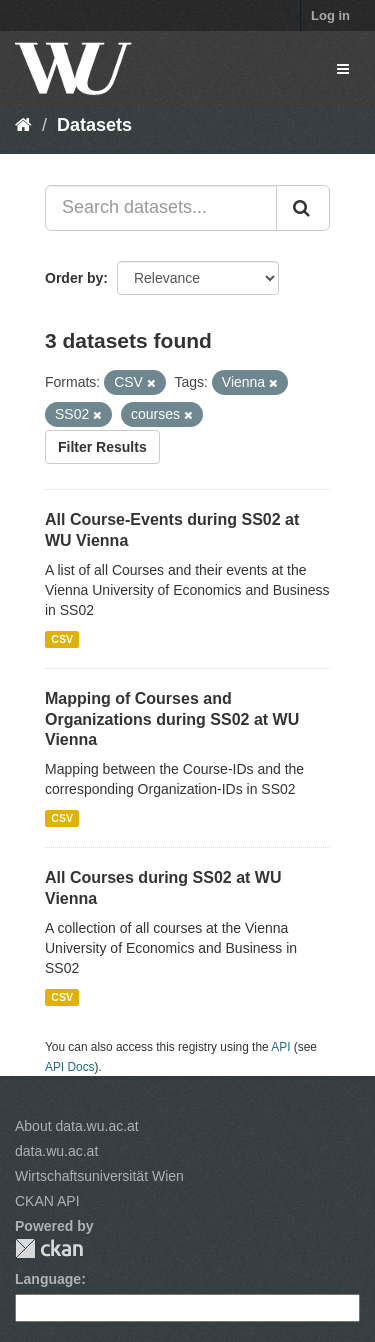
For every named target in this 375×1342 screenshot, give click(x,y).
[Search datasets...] (161, 208)
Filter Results (102, 447)
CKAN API (47, 1201)
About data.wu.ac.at (77, 1126)
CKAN (49, 1248)
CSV (62, 639)
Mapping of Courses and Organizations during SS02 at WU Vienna (172, 719)
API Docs (70, 1067)
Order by (74, 278)
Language (48, 1279)
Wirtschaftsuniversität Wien (99, 1176)
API (280, 1047)
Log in (330, 15)
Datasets (94, 125)
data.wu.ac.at (56, 1151)
